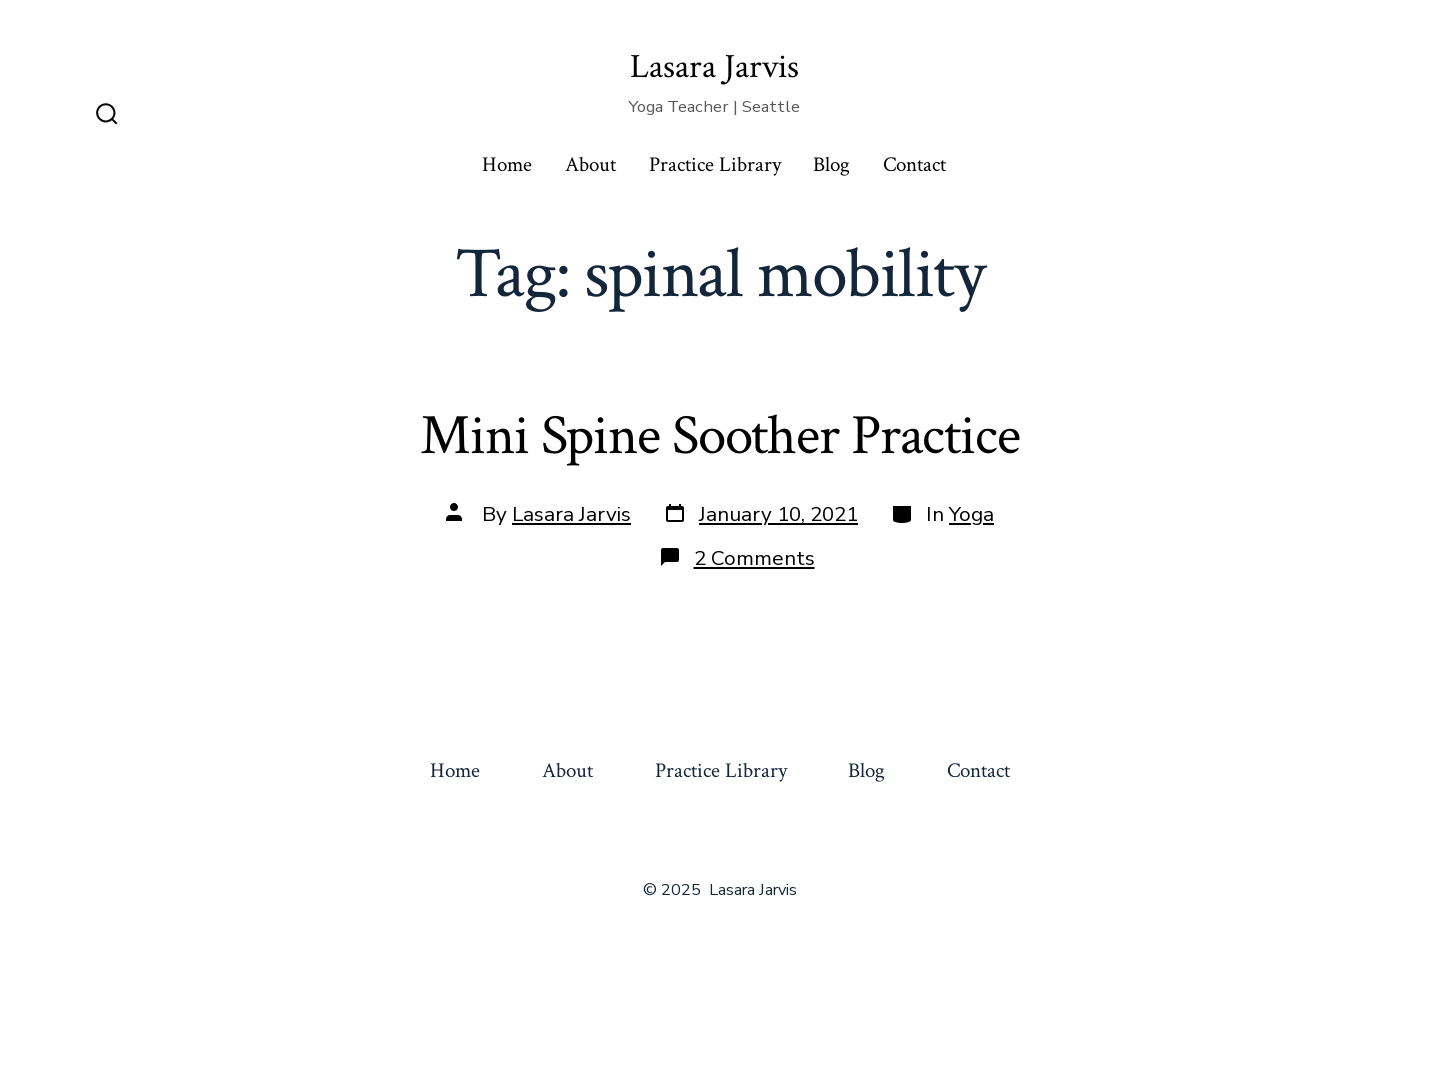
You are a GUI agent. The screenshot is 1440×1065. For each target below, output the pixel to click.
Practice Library (715, 164)
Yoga (971, 514)
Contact (914, 164)
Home (507, 164)
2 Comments (754, 558)
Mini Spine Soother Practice (719, 436)
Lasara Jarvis (571, 514)
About (590, 164)
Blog (831, 164)
